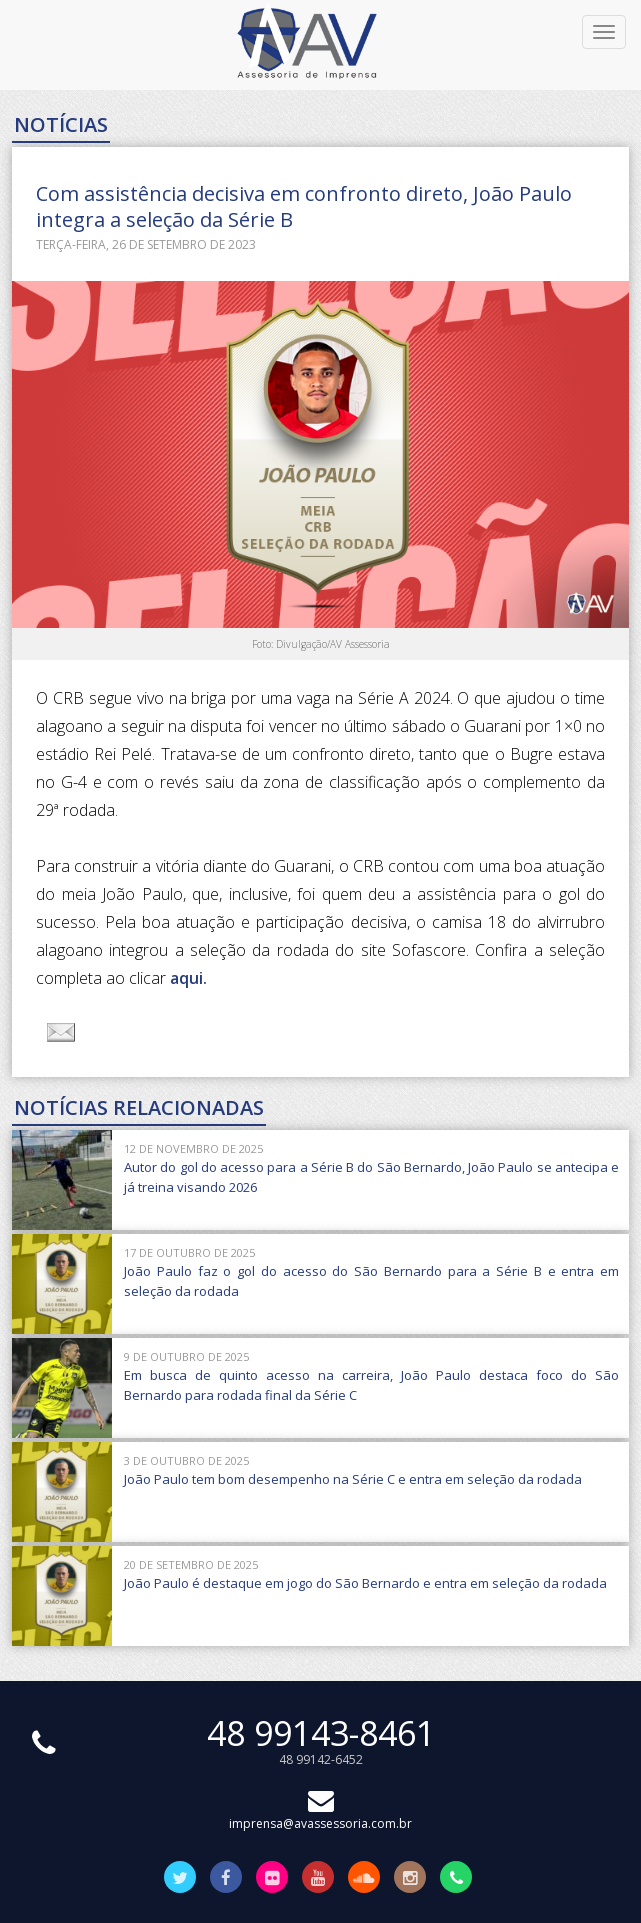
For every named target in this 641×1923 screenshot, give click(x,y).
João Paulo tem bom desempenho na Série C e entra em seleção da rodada (353, 1479)
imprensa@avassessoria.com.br (320, 1814)
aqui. (188, 978)
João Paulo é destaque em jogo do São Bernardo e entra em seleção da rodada (365, 1583)
